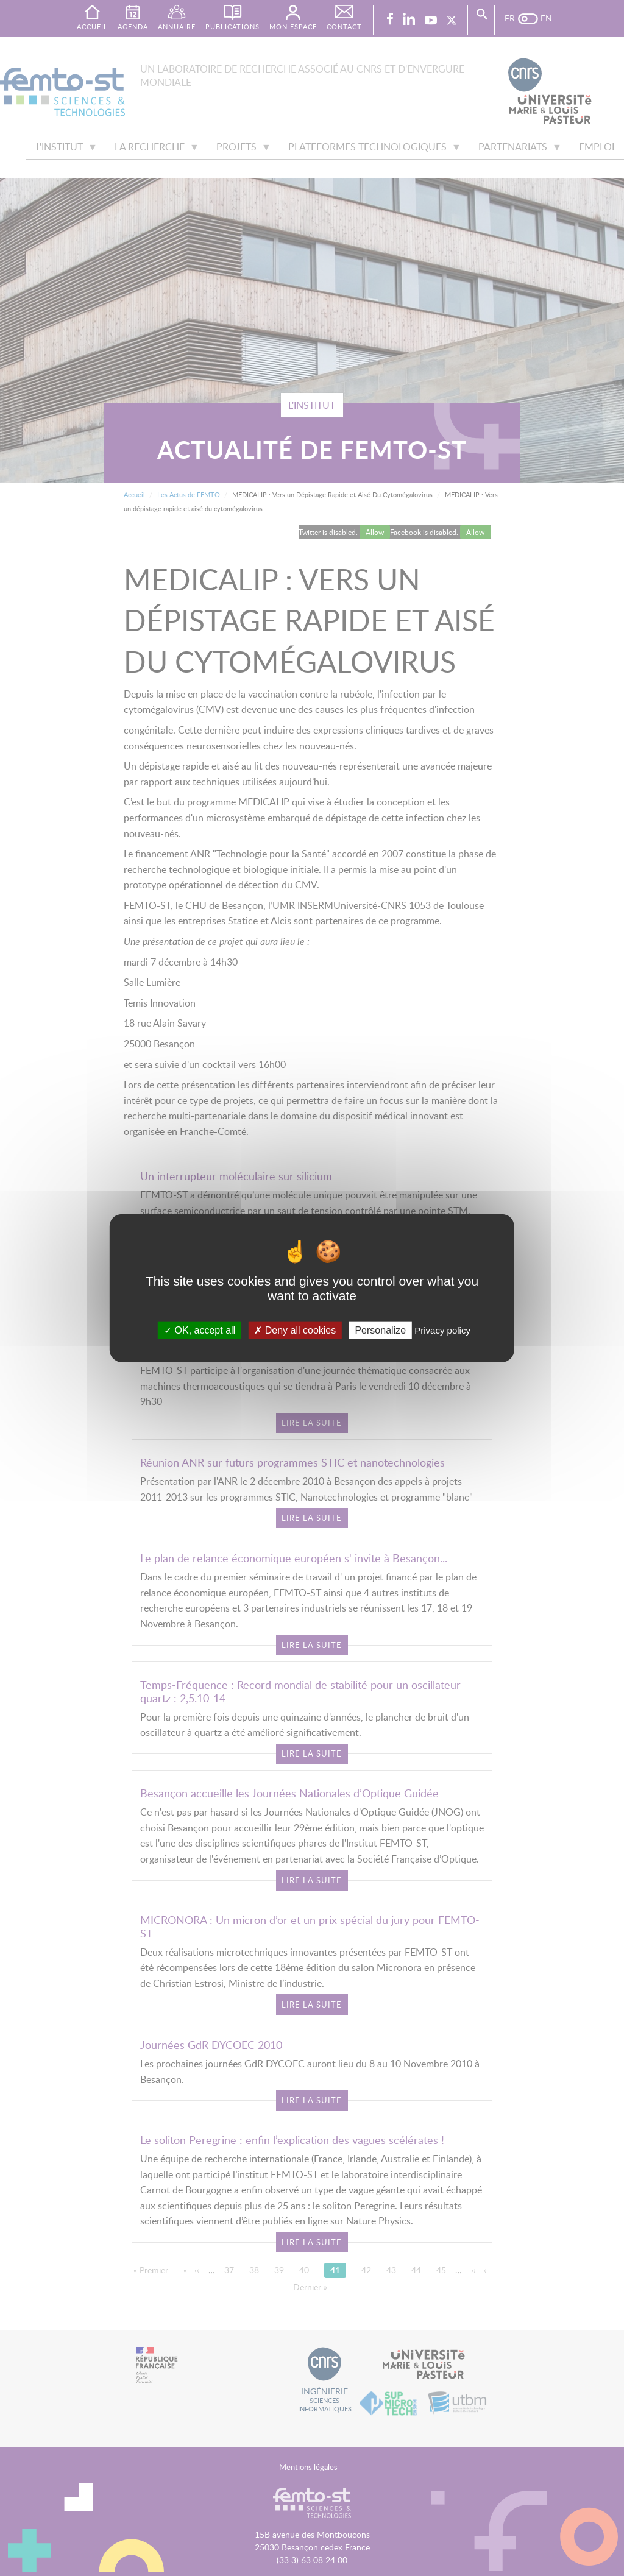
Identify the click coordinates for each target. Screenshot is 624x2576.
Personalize (380, 1330)
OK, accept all (199, 1330)
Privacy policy (442, 1330)
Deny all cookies (295, 1330)
